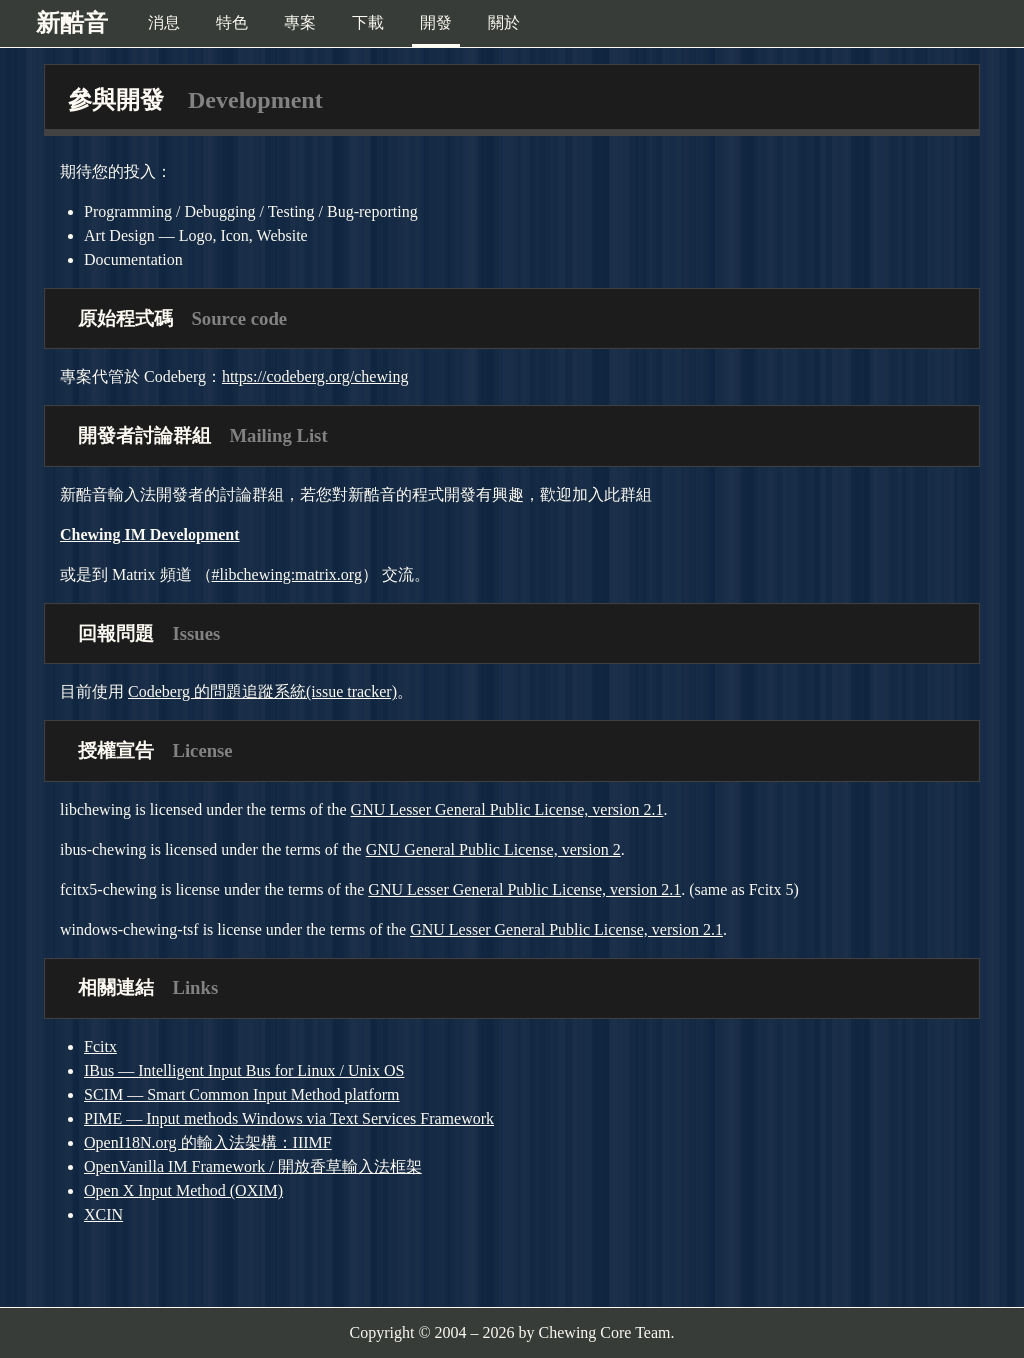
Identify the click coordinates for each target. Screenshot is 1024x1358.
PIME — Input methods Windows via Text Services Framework (289, 1118)
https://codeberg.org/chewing (315, 376)
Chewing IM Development (150, 534)
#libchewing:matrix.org (287, 574)
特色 (232, 22)
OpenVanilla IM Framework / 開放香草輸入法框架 (253, 1166)
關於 (504, 22)
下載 (368, 22)
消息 (164, 22)
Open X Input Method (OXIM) (183, 1190)
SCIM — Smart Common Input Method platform (242, 1094)
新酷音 (72, 23)
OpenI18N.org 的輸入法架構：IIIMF (208, 1142)
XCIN (103, 1214)
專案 (300, 22)
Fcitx (100, 1046)
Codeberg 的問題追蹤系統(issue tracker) (262, 691)
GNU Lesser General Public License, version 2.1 (507, 809)
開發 (436, 22)
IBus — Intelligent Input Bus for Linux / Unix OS (244, 1070)
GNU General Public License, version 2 (493, 849)
